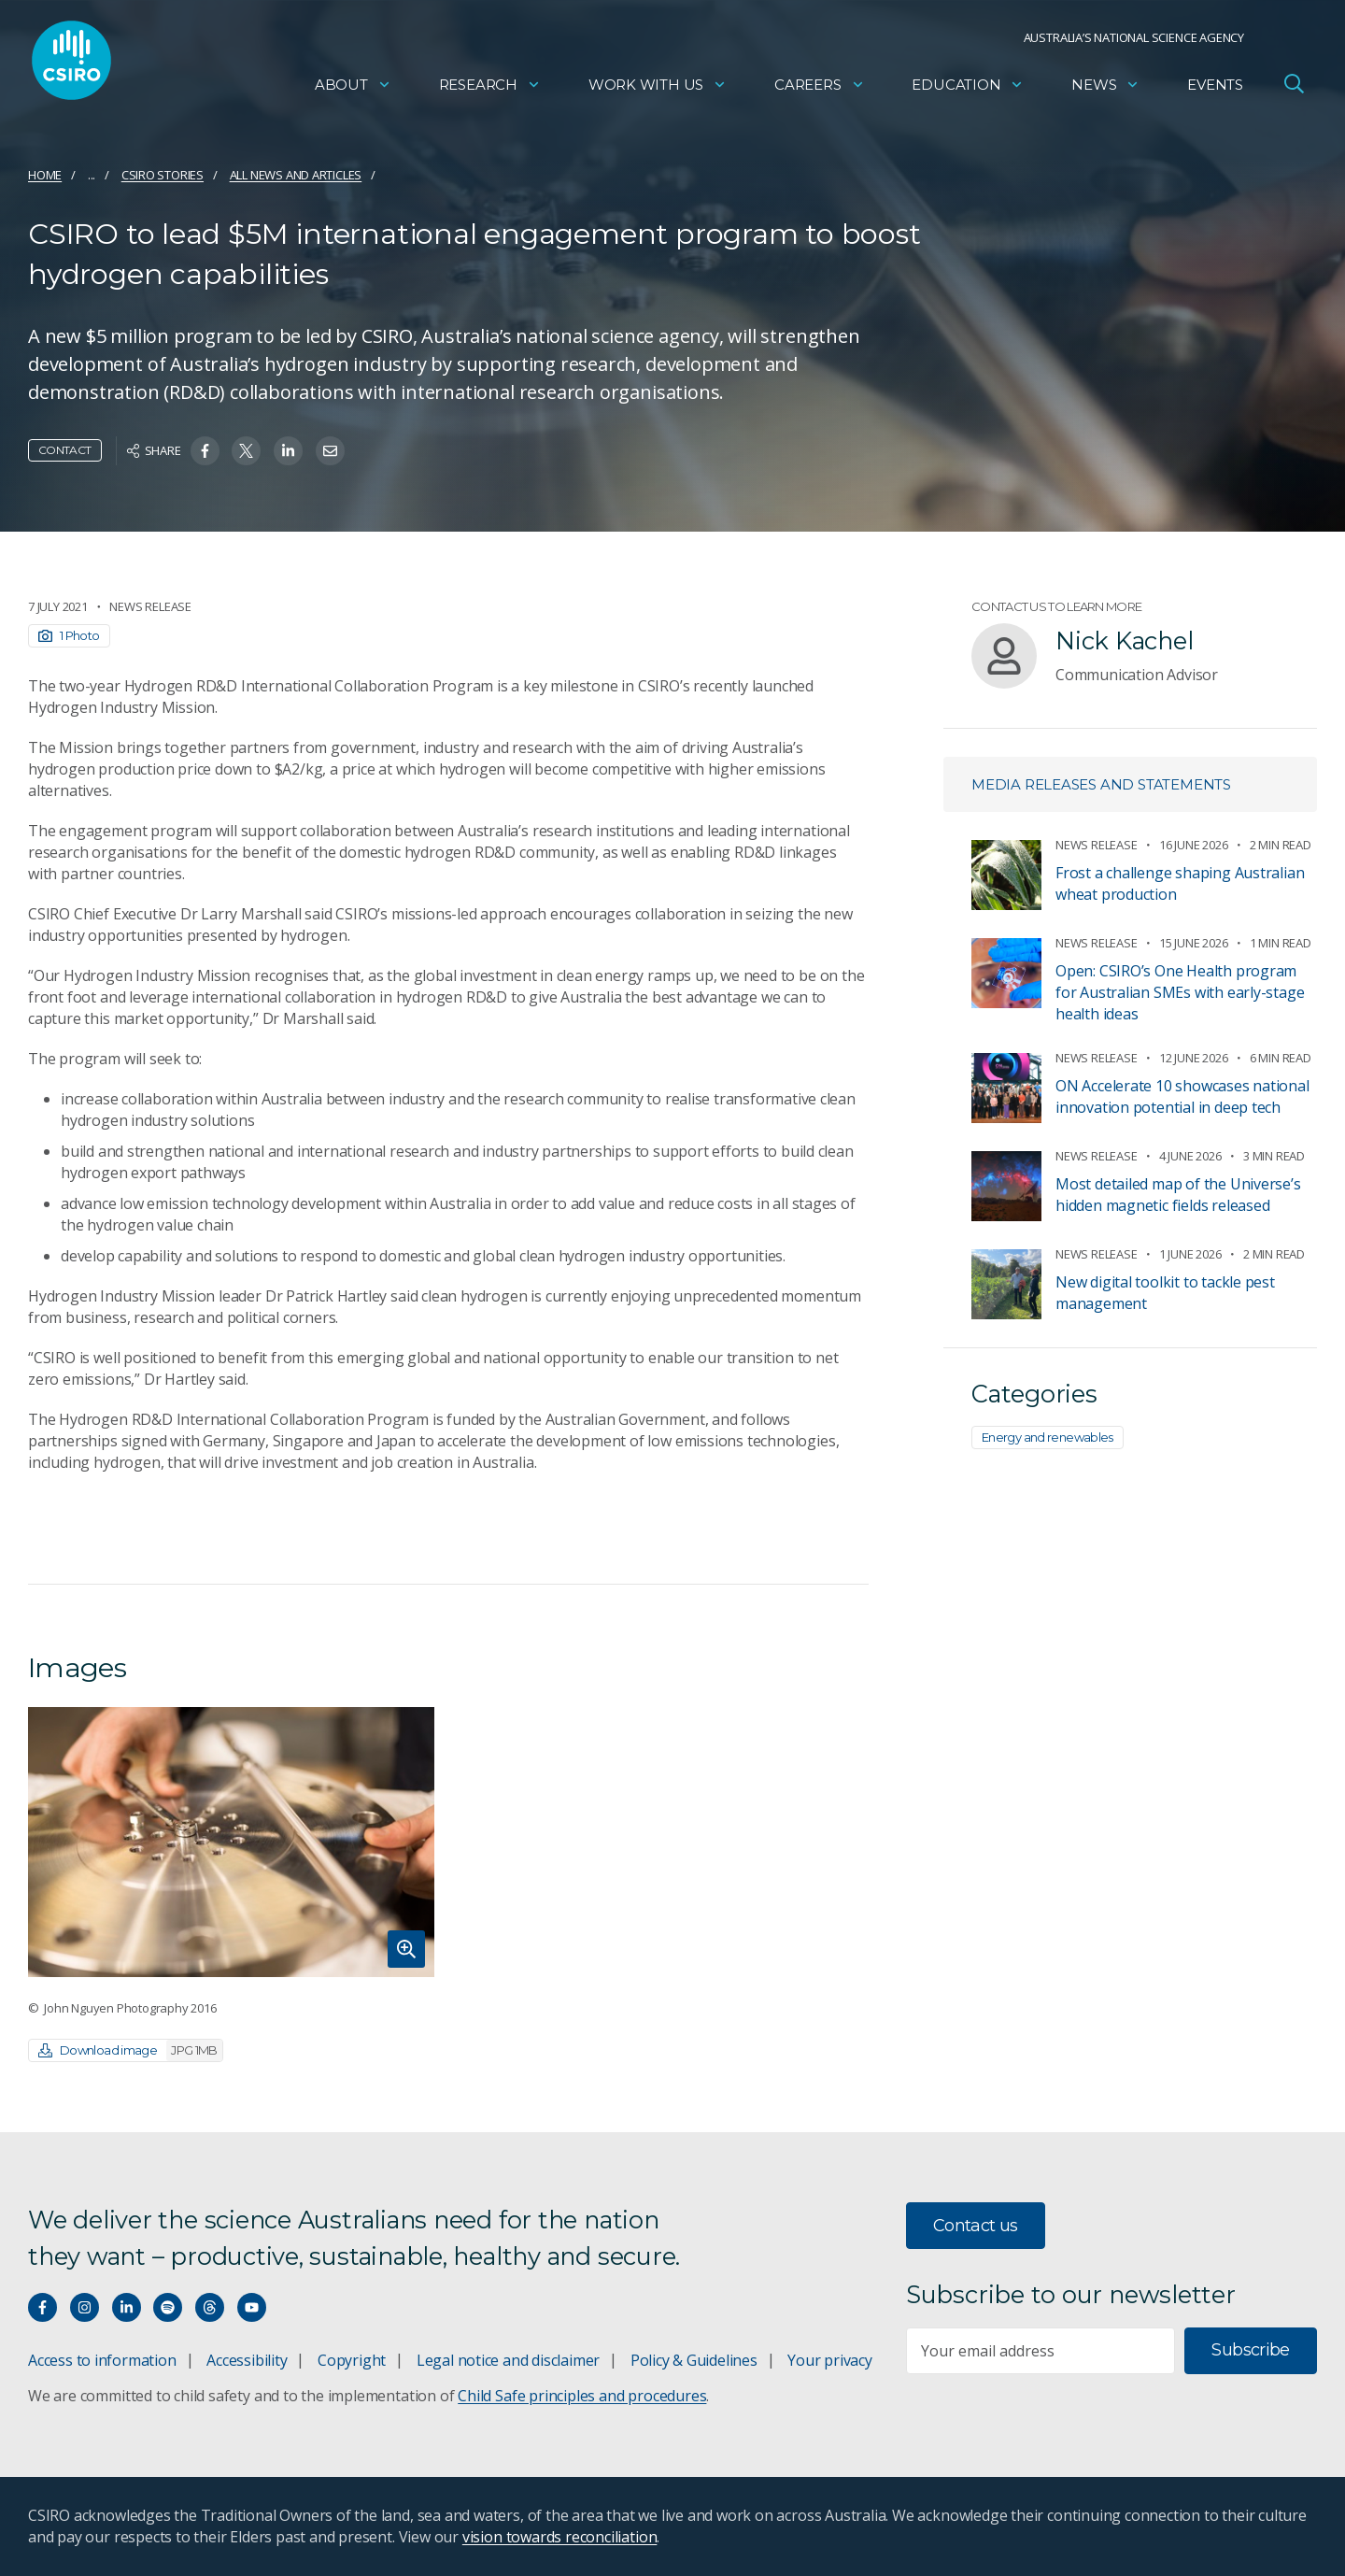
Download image (130, 2050)
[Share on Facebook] (205, 450)
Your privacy (829, 2360)
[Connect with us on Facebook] (42, 2307)
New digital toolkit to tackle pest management (1165, 1293)
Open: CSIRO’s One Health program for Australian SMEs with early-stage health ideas (1179, 992)
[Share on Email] (330, 450)
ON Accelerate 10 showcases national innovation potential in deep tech (1182, 1096)
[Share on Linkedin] (288, 450)
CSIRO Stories (162, 174)
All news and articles (296, 174)
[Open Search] (1293, 87)
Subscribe (1250, 2350)
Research (490, 89)
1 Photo (69, 635)
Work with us (657, 89)
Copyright (352, 2360)
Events (1215, 89)
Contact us (975, 2225)
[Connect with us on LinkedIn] (126, 2307)
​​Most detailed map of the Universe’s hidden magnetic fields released (1178, 1195)
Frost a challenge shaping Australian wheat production (1179, 883)
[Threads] (209, 2307)
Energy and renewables (1047, 1437)
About (353, 89)
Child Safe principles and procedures (582, 2395)
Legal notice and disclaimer (508, 2360)
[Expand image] (231, 1842)
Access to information (102, 2360)
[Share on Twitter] (246, 450)
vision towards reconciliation (560, 2536)
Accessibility (246, 2360)
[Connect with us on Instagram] (84, 2307)
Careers (819, 89)
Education (968, 89)
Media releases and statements (1101, 784)
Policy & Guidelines (693, 2360)
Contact (65, 450)
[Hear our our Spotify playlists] (167, 2307)
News (1105, 89)
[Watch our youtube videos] (251, 2307)
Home (45, 174)
